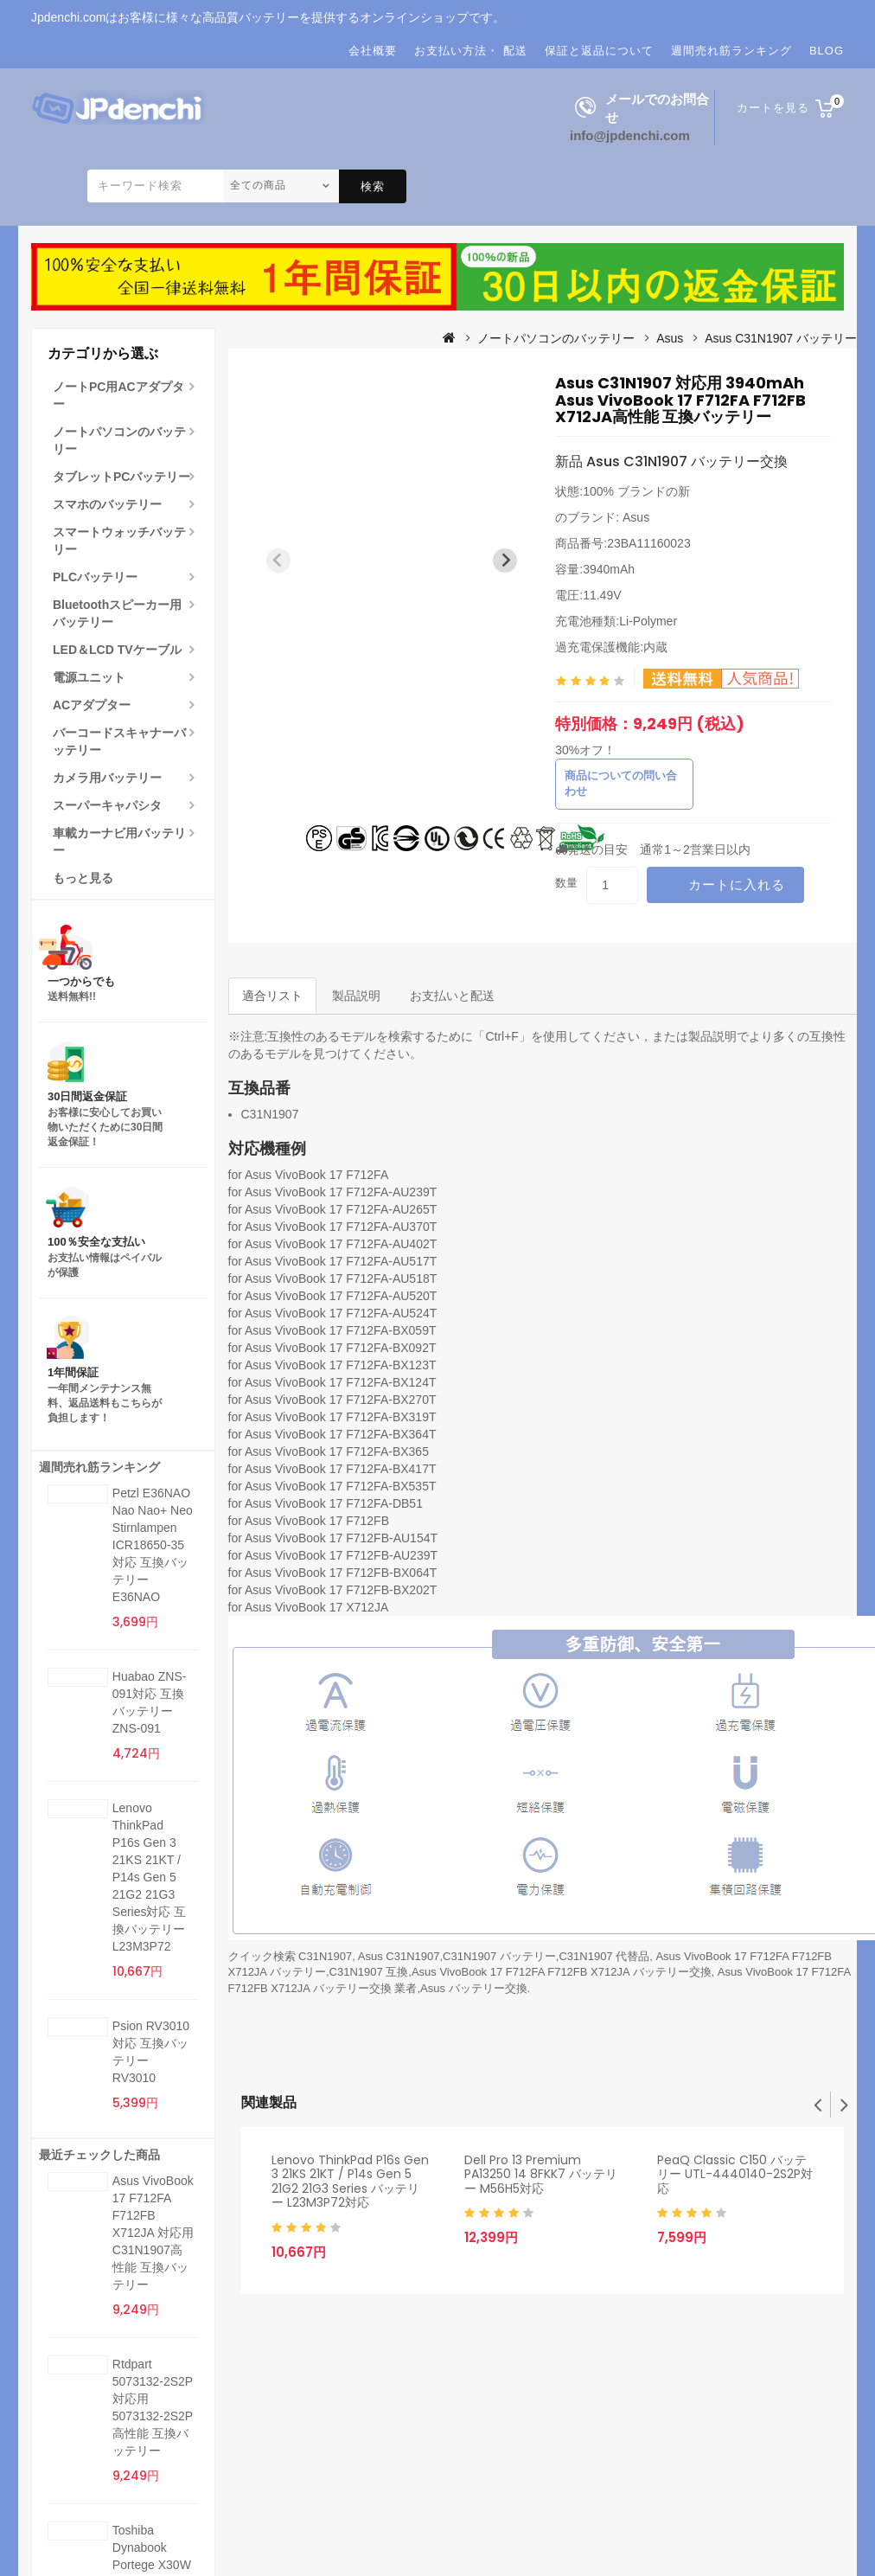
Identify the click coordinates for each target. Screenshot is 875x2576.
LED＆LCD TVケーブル (117, 650)
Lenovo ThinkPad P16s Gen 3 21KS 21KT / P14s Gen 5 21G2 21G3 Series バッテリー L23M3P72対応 (350, 2181)
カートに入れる (736, 884)
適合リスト (272, 996)
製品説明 (356, 996)
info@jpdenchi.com (630, 135)
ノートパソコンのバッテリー (119, 440)
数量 (566, 882)
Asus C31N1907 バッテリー (781, 338)
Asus (669, 338)
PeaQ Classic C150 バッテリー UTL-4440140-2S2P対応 (735, 2174)
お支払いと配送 (452, 996)
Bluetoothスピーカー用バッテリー (117, 613)
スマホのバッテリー (107, 504)
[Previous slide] (278, 560)
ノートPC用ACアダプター (118, 395)
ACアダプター (92, 705)
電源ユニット (89, 677)
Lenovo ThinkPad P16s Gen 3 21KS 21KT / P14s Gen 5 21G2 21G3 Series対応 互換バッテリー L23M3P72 (149, 1877)
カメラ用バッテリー (107, 778)
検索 (373, 186)
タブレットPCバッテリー (121, 477)
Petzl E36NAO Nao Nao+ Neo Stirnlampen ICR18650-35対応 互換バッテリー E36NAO (152, 1545)
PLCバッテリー (95, 577)
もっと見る (83, 878)
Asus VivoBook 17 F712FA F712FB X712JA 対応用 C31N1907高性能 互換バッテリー (153, 2232)
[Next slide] (505, 560)
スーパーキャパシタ (107, 805)
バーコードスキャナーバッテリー (119, 741)
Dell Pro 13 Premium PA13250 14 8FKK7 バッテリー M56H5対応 (540, 2174)
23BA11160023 (649, 543)
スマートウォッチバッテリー (119, 540)
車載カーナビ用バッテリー (119, 841)
